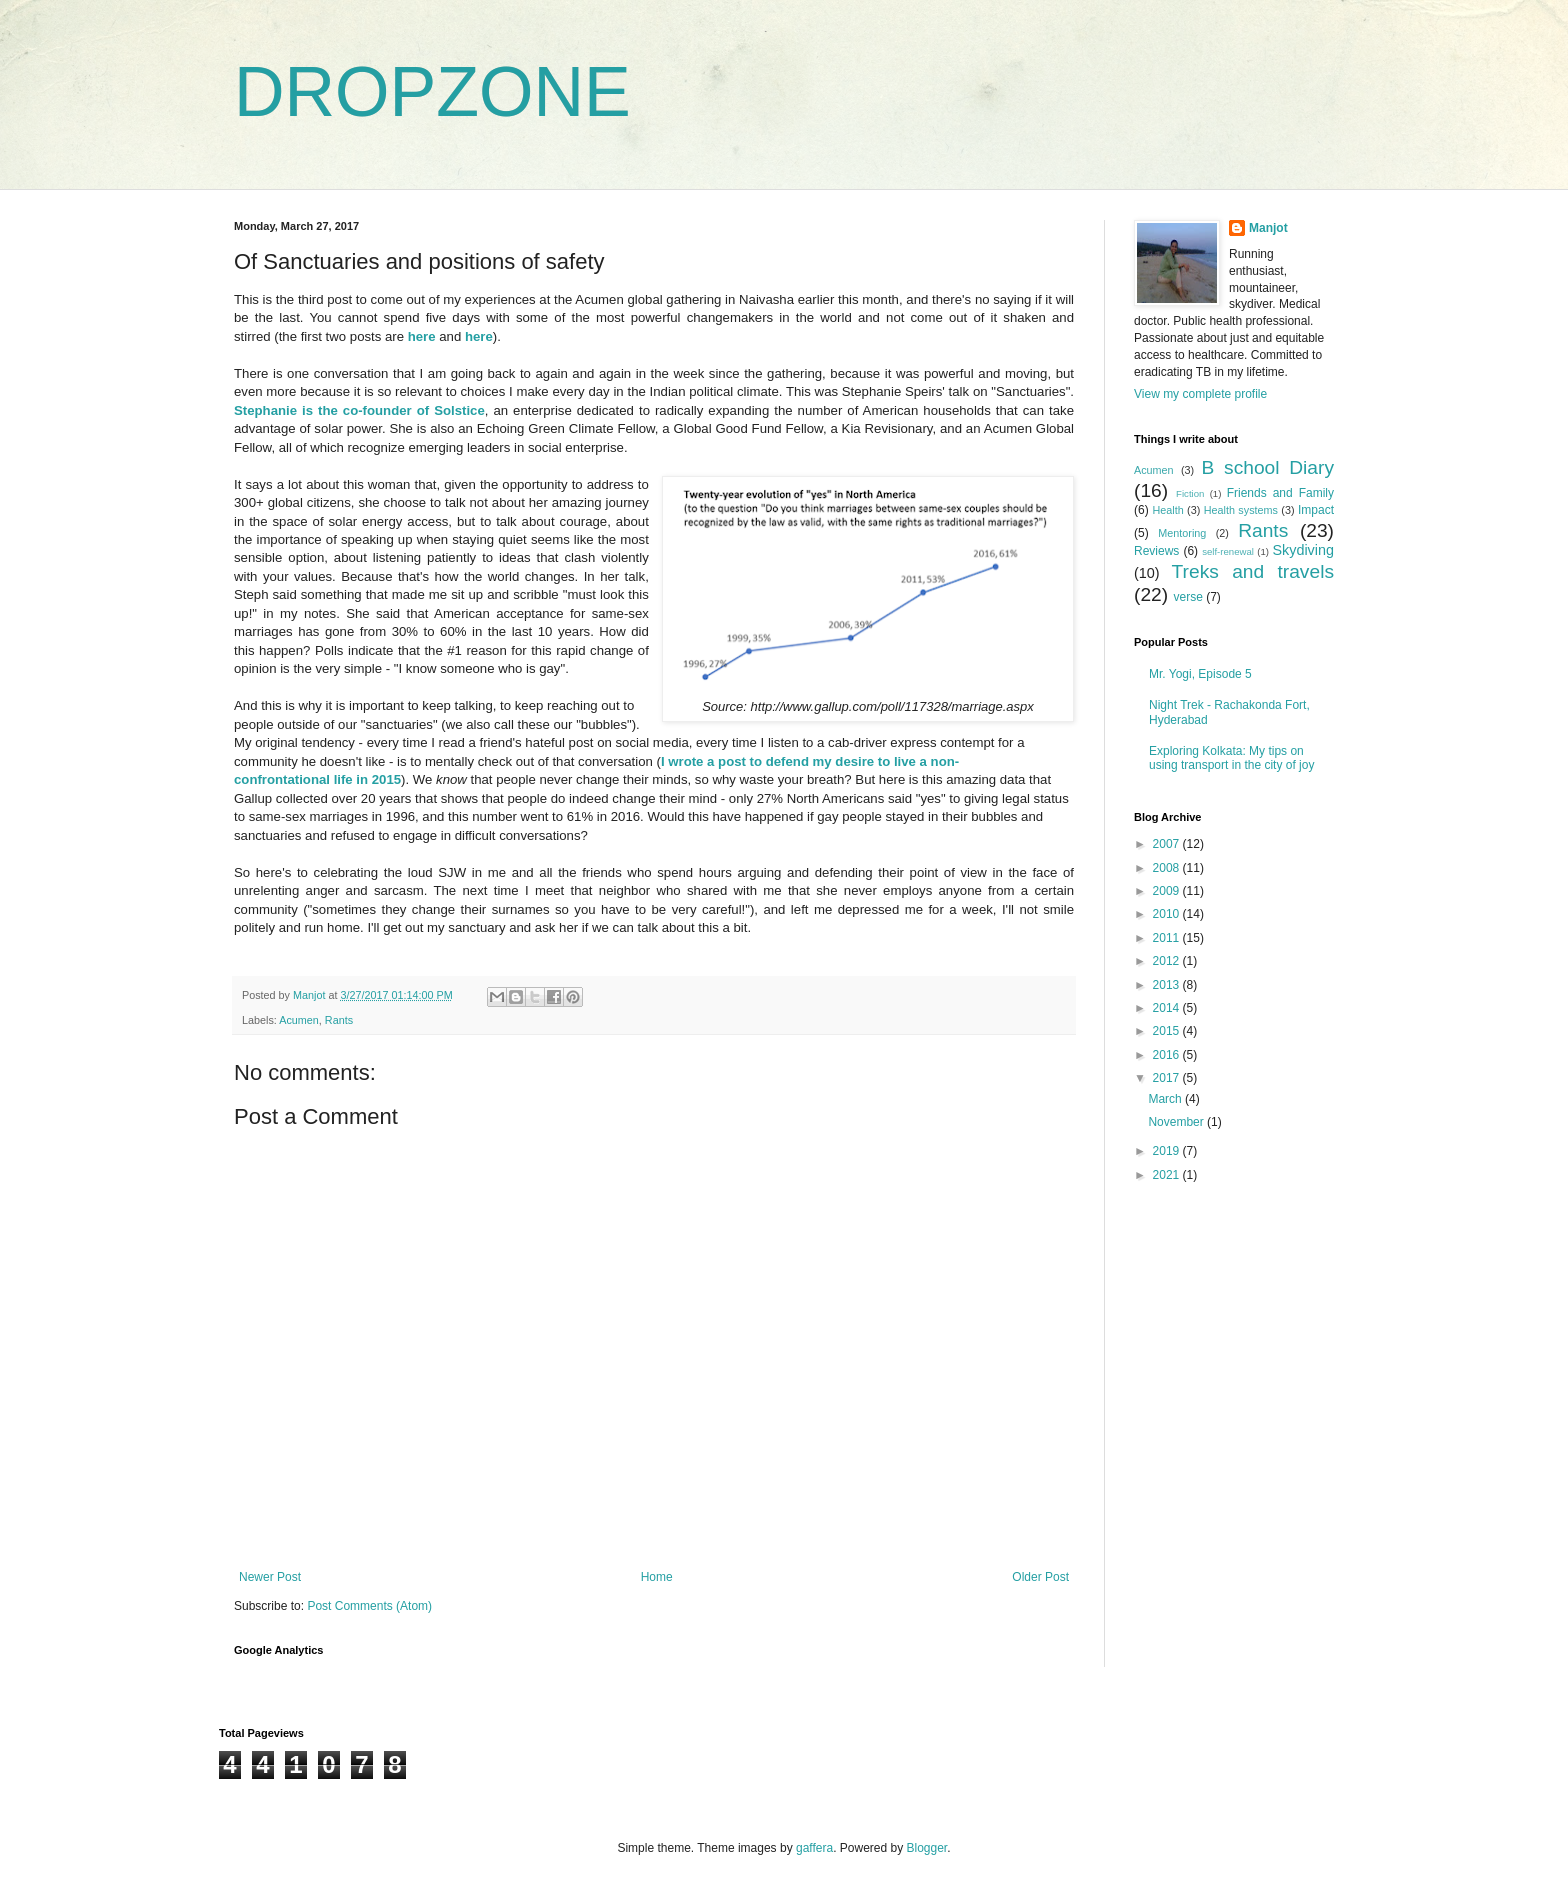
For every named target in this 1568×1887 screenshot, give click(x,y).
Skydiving (1303, 550)
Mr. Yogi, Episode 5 (1200, 674)
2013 (1168, 985)
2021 (1168, 1175)
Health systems (1241, 510)
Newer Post (270, 1577)
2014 (1168, 1008)
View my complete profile (1200, 394)
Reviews (1156, 551)
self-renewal (1228, 551)
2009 (1168, 891)
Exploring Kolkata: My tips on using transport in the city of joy (1231, 758)
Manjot (1268, 228)
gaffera (814, 1848)
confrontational (282, 779)
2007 (1168, 844)
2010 (1168, 914)
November (1177, 1122)
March (1166, 1099)
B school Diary (1268, 467)
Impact (1316, 510)
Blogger (927, 1848)
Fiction (1190, 493)
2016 (1168, 1055)
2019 (1168, 1151)
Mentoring (1182, 533)
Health (1167, 510)
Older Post (1040, 1577)
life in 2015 (365, 779)
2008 (1168, 868)
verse (1187, 597)
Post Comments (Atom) (369, 1606)
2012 (1168, 961)
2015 (1168, 1031)
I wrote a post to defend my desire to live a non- (810, 761)
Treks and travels (1253, 571)
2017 (1168, 1078)
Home (657, 1577)
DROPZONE (432, 92)
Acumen (299, 1020)
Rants (339, 1020)
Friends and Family (1280, 493)
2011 (1168, 938)
